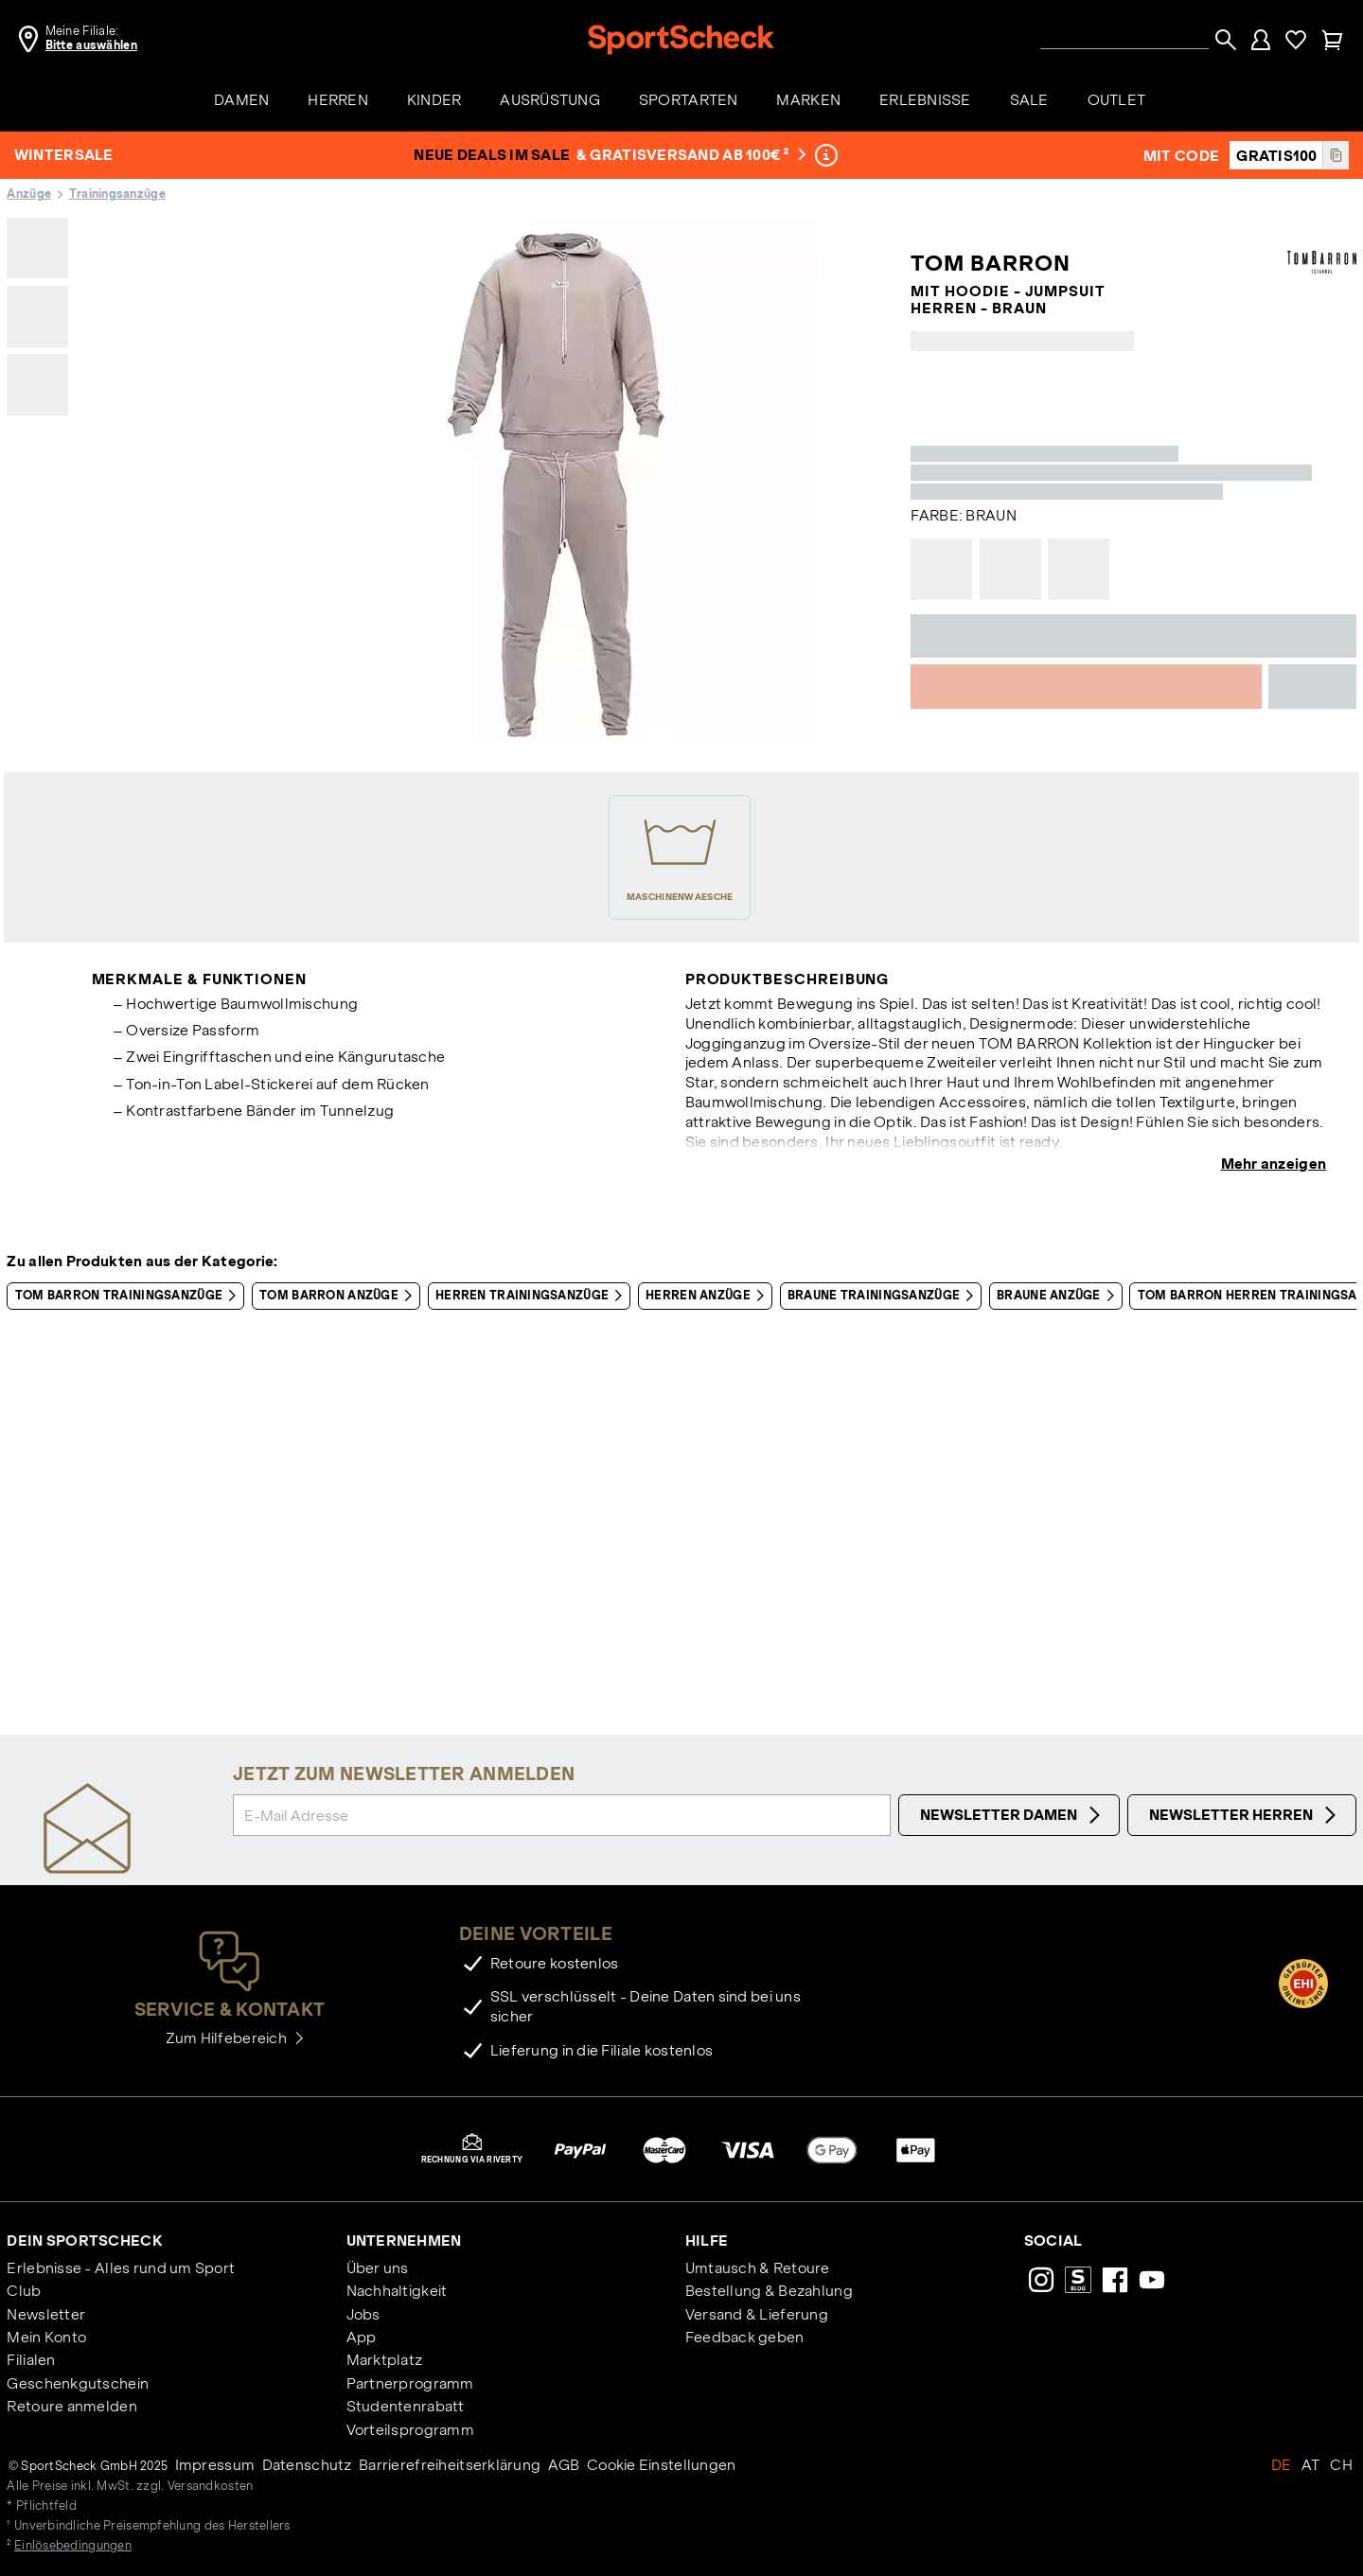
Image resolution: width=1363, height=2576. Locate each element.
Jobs (363, 2314)
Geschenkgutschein (78, 2383)
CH (1341, 2465)
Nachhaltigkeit (397, 2291)
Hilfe (706, 2240)
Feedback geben (745, 2337)
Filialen (31, 2360)
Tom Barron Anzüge (339, 1295)
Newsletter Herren (1245, 1815)
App (361, 2337)
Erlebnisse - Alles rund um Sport (121, 2268)
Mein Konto (46, 2337)
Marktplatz (384, 2360)
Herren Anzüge (708, 1295)
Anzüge (29, 194)
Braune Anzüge (1059, 1295)
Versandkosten (211, 2486)
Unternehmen (404, 2240)
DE (1281, 2465)
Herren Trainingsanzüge (532, 1295)
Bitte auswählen (91, 45)
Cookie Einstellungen (661, 2465)
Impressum (215, 2465)
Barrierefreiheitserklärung (449, 2465)
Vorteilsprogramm (410, 2430)
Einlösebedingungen (73, 2545)
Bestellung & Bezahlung (769, 2291)
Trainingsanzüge (117, 194)
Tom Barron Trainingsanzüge (129, 1295)
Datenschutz (307, 2465)
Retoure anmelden (71, 2406)
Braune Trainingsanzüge (884, 1295)
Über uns (377, 2268)
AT (1310, 2465)
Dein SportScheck (84, 2240)
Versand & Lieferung (756, 2314)
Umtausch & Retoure (757, 2268)
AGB (564, 2465)
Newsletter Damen (1013, 1815)
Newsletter (46, 2314)
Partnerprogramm (410, 2383)
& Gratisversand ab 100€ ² (692, 155)
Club (24, 2291)
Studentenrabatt (405, 2406)
